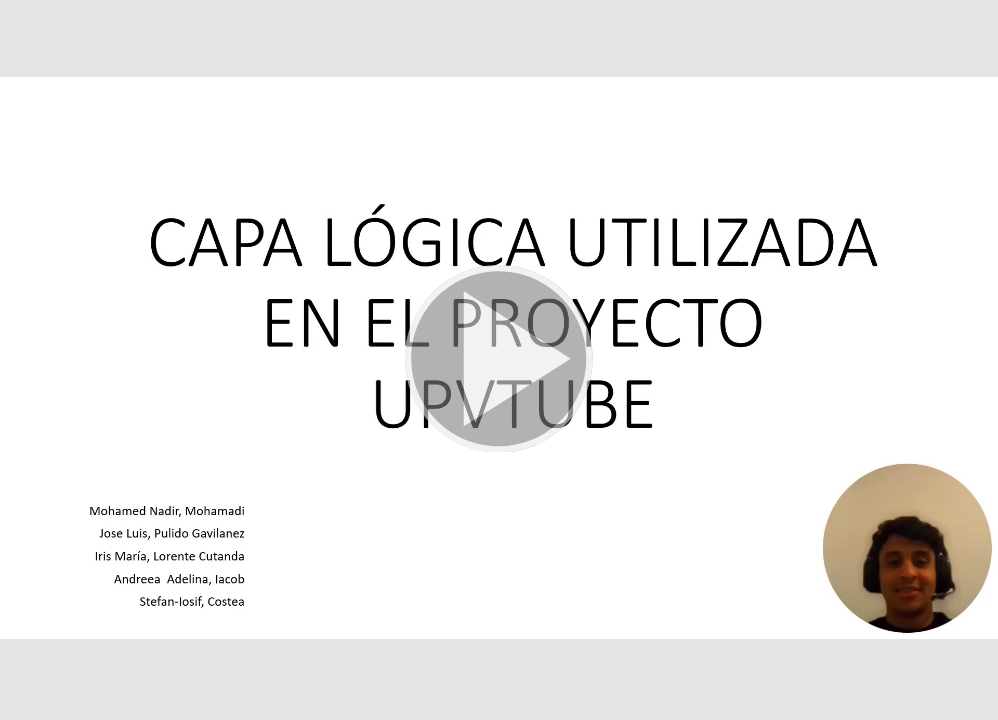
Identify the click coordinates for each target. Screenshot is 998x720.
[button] (499, 360)
